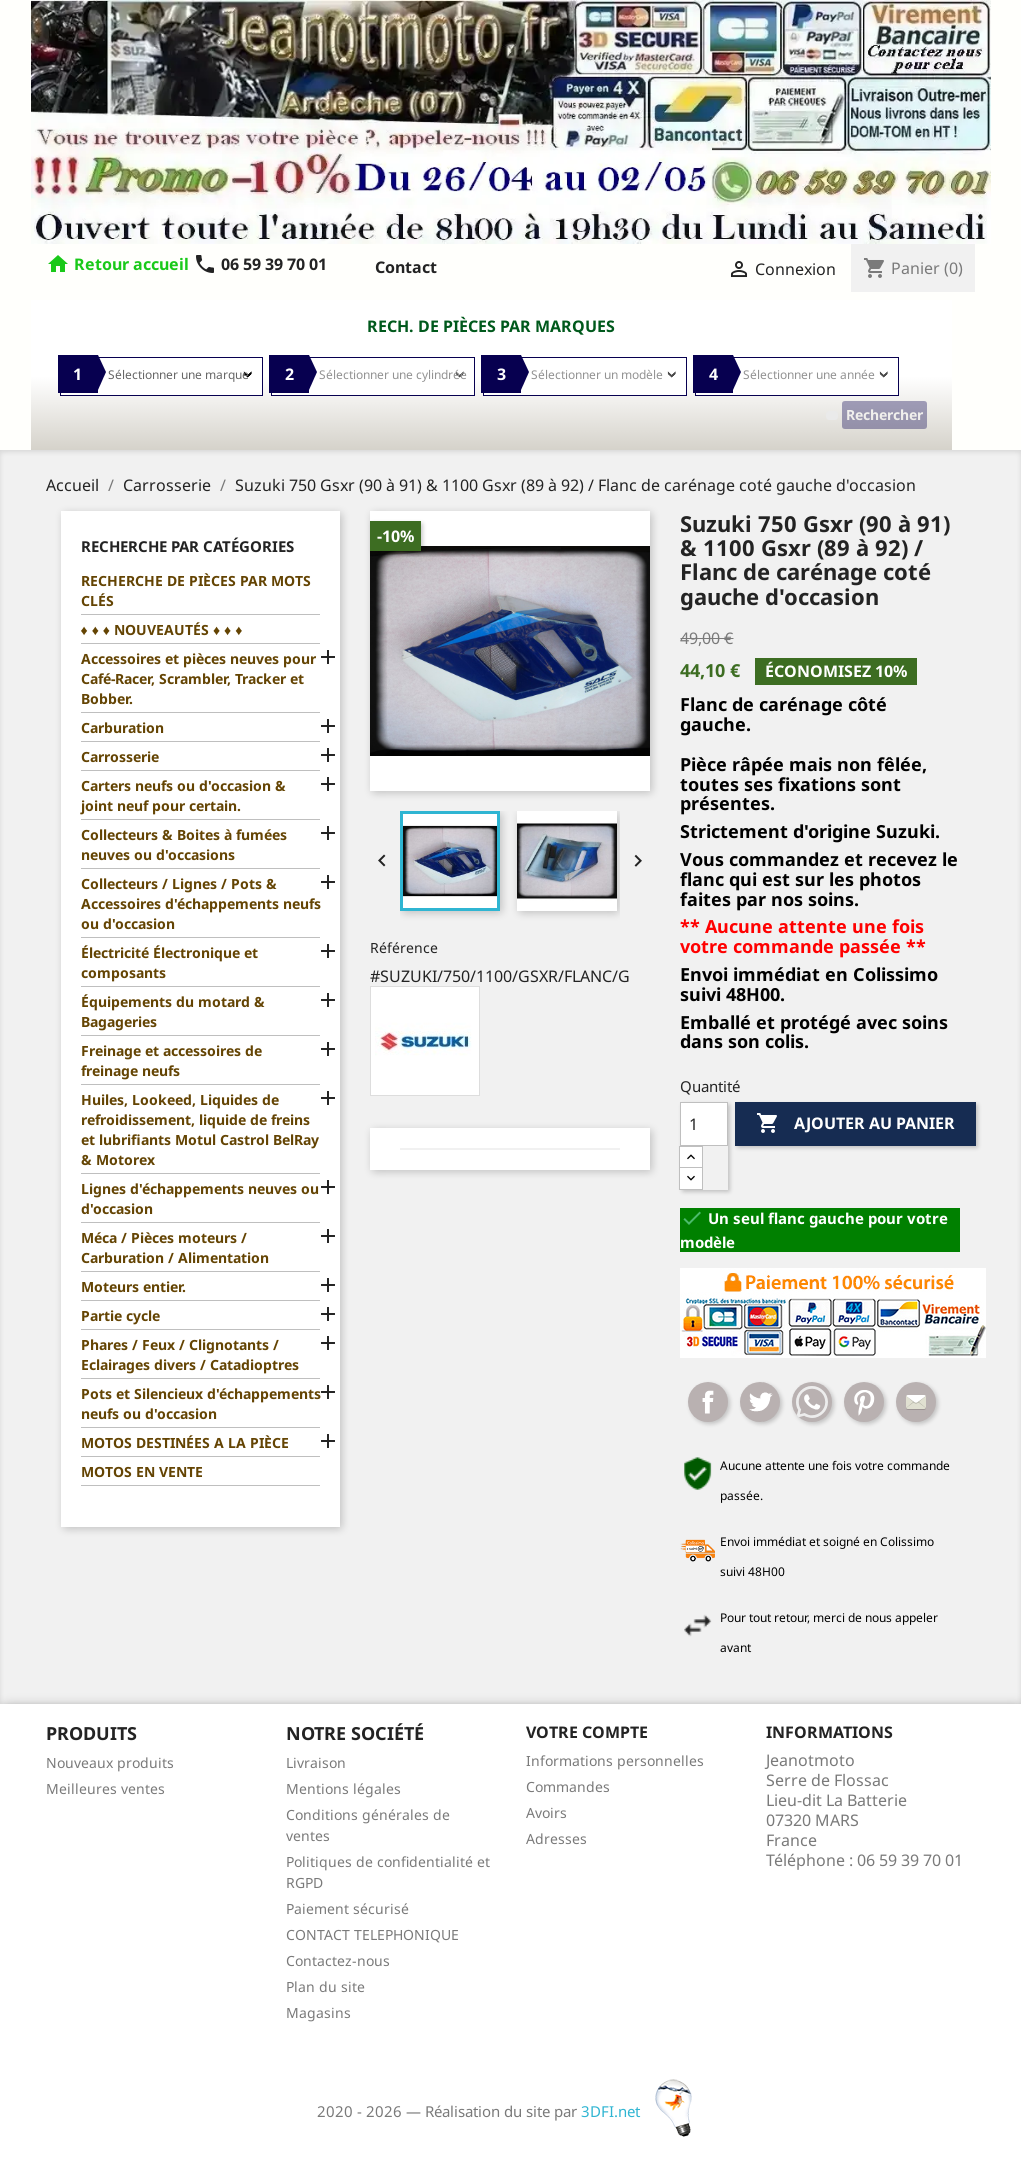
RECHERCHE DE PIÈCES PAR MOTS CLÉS (196, 590)
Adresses (556, 1838)
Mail (916, 1402)
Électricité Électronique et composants (169, 962)
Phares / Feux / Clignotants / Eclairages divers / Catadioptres (190, 1354)
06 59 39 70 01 (260, 264)
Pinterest (864, 1402)
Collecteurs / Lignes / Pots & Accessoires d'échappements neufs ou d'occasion (201, 903)
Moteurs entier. (133, 1286)
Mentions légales (343, 1788)
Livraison (316, 1762)
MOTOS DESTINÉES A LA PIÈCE (185, 1442)
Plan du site (325, 1986)
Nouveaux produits (110, 1762)
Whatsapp (812, 1402)
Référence (404, 947)
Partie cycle (120, 1315)
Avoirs (546, 1812)
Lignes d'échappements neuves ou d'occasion (200, 1198)
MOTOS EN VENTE (142, 1471)
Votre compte (587, 1732)
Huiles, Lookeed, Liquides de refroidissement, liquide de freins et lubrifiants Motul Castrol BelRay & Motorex (200, 1129)
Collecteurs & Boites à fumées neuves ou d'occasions (184, 844)
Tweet (760, 1402)
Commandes (568, 1786)
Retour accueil (131, 264)
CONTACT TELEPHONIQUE (372, 1934)
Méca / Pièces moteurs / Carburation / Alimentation (175, 1247)
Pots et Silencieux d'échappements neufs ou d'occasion (201, 1403)
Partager (708, 1402)
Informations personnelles (615, 1760)
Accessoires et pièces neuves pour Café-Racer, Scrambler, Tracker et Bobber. (198, 678)
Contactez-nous (338, 1960)
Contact (406, 267)
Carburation (122, 727)
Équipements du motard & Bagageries (173, 1011)
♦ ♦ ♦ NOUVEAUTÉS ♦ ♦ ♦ (162, 629)
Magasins (318, 2012)
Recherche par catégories (187, 546)
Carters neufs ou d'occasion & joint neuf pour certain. (183, 795)
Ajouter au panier (855, 1124)
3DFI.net (642, 2111)
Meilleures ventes (105, 1788)
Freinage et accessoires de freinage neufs (171, 1060)
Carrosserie (120, 756)
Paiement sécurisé (347, 1908)
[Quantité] (704, 1124)
